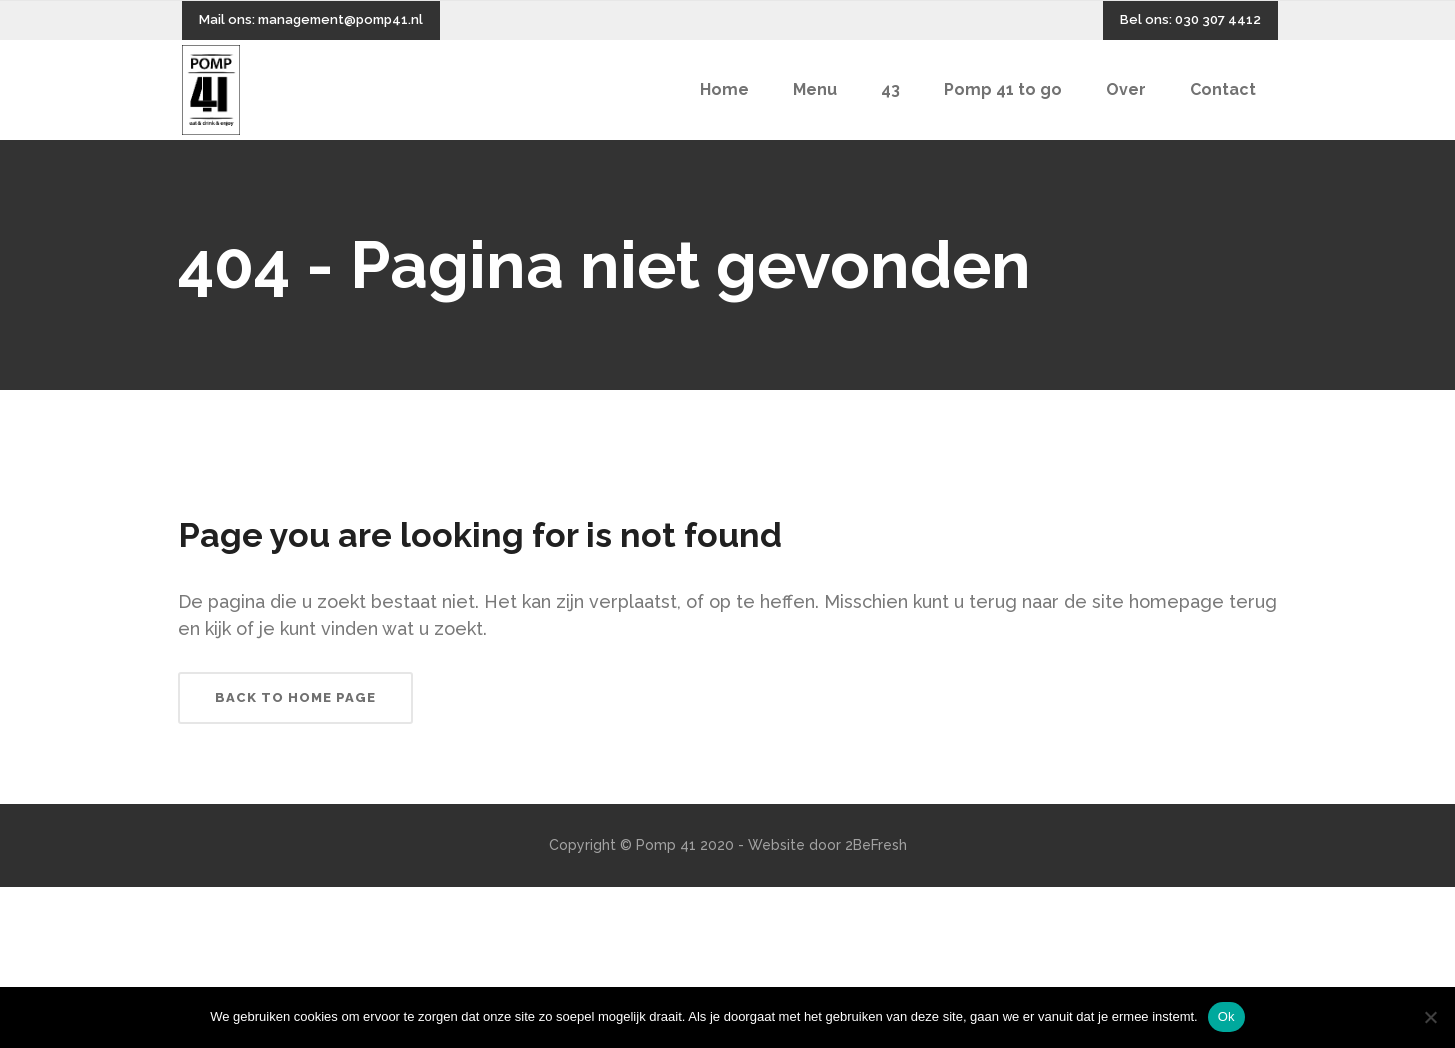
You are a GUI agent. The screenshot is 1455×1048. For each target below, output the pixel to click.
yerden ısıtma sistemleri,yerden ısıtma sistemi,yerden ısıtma (304, 898)
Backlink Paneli (49, 898)
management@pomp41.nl (340, 19)
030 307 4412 (1218, 19)
